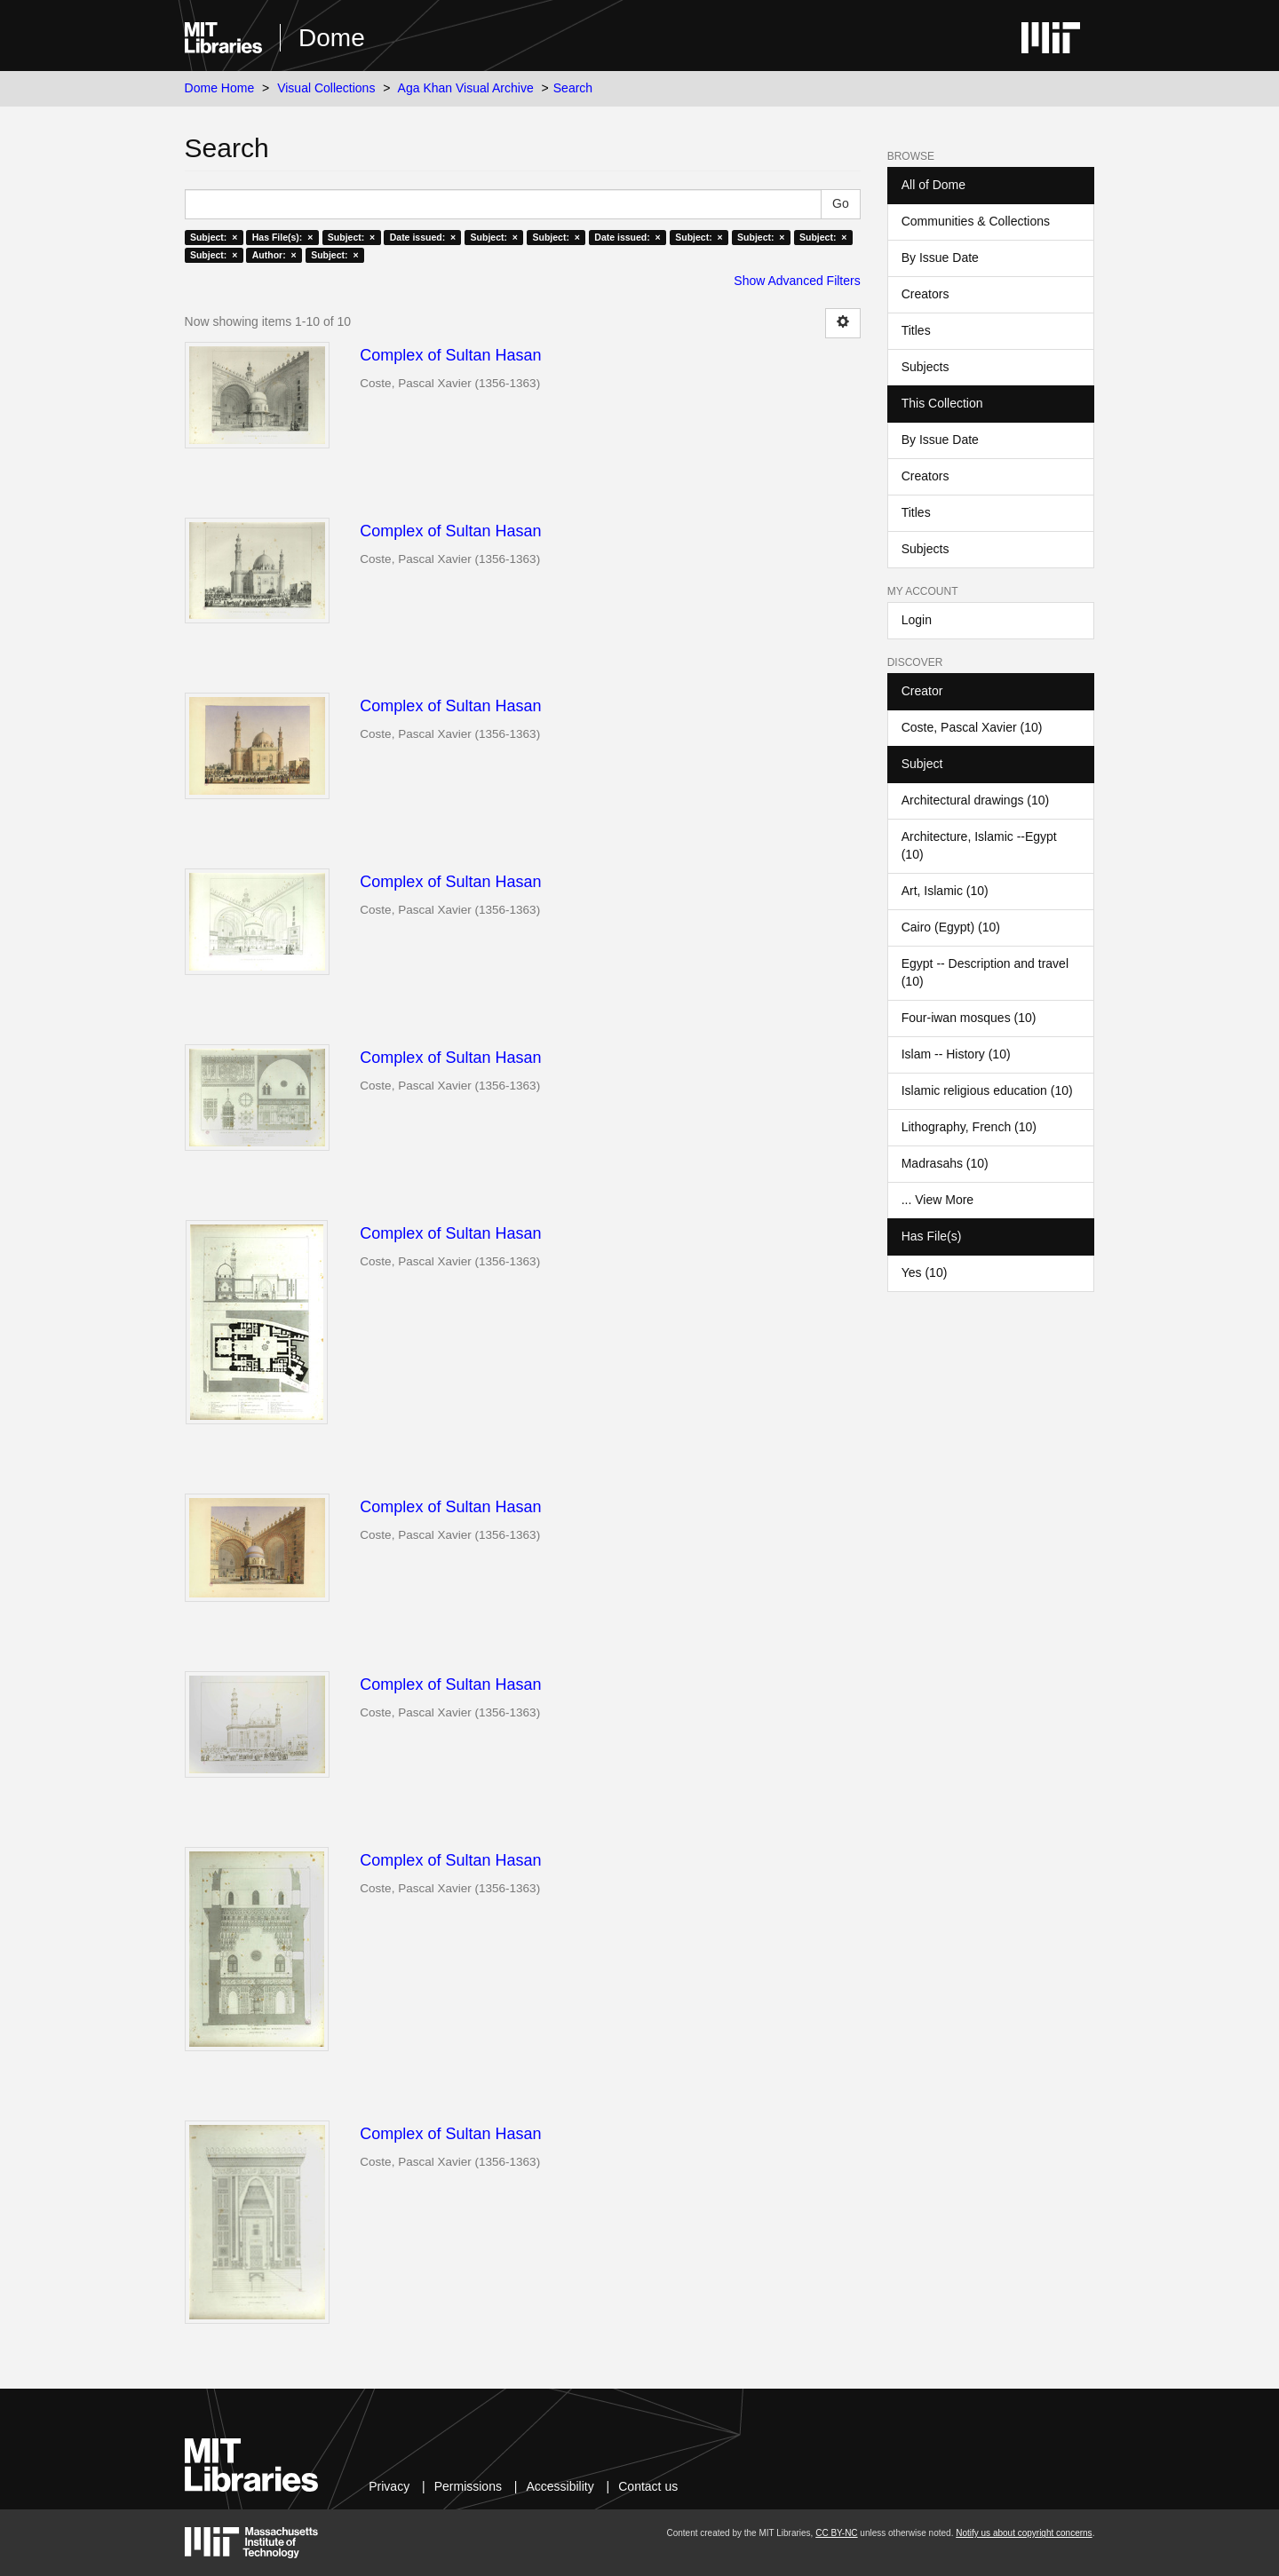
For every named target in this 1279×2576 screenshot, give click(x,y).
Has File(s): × (283, 237)
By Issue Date (940, 257)
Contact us (648, 2486)
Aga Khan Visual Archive (466, 88)
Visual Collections (326, 88)
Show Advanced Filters (797, 280)
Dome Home (220, 88)
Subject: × (213, 237)
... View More (937, 1200)
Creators (925, 294)
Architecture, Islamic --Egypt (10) (979, 845)
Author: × (274, 255)
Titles (916, 330)
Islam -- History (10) (956, 1054)
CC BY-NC (836, 2533)
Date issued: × (423, 237)
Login (917, 620)
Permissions (468, 2486)
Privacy (389, 2486)
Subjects (925, 367)
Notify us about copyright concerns (1024, 2533)
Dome (331, 38)
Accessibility (559, 2486)
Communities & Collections (976, 221)
